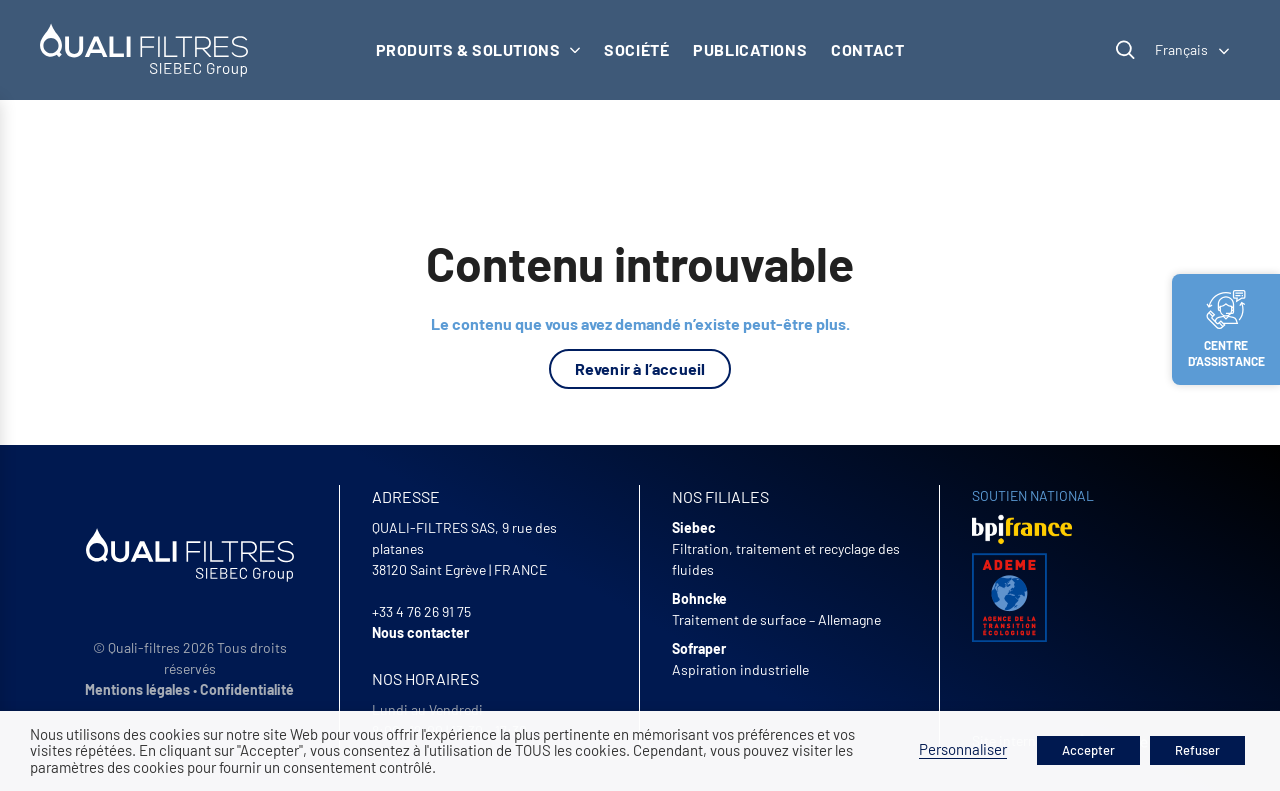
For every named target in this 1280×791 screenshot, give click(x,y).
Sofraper (699, 648)
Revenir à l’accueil (640, 368)
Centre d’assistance (1227, 329)
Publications (750, 49)
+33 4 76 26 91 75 (421, 611)
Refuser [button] (1197, 750)
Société (636, 49)
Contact (867, 49)
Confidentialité (247, 689)
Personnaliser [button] (963, 749)
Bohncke (699, 598)
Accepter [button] (1088, 750)
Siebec (694, 527)
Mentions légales (137, 689)
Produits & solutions (478, 49)
